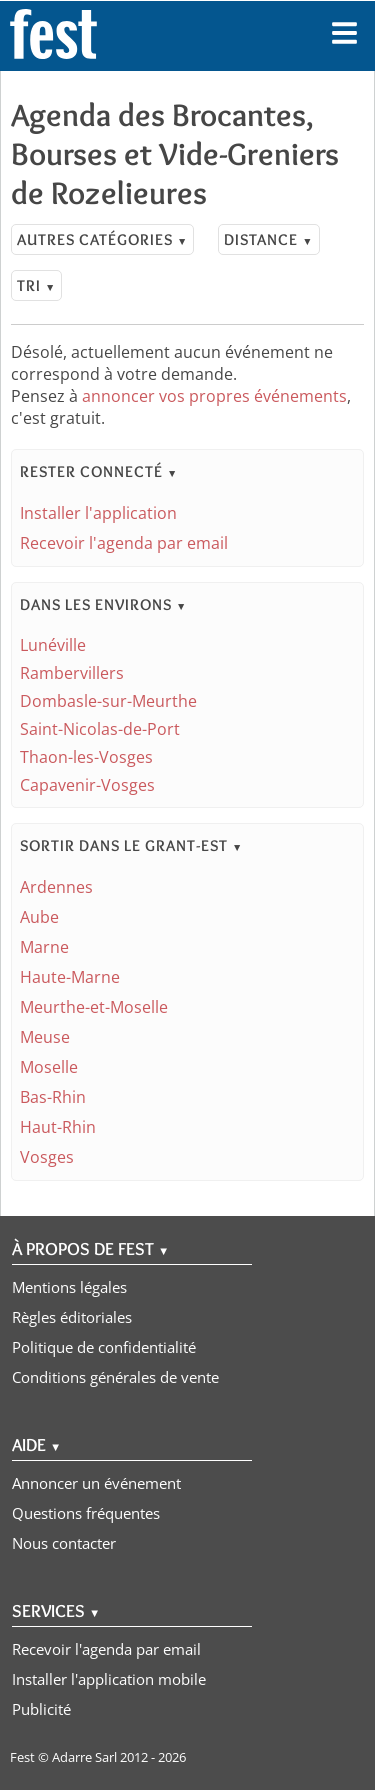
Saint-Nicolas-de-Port (100, 729)
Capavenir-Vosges (87, 785)
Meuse (45, 1037)
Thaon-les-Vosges (86, 757)
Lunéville (53, 645)
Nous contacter (64, 1543)
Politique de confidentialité (104, 1347)
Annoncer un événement (96, 1483)
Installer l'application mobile (109, 1679)
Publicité (41, 1709)
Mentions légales (69, 1287)
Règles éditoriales (72, 1317)
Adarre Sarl (84, 1757)
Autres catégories (102, 239)
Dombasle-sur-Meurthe (108, 701)
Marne (44, 947)
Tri (36, 285)
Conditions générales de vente (115, 1377)
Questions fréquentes (86, 1513)
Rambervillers (72, 673)
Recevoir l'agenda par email (124, 543)
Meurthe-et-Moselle (94, 1007)
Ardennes (56, 887)
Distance (268, 239)
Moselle (49, 1067)
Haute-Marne (70, 977)
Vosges (47, 1157)
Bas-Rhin (53, 1097)
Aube (39, 917)
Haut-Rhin (58, 1127)
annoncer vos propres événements (214, 396)
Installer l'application (98, 513)
